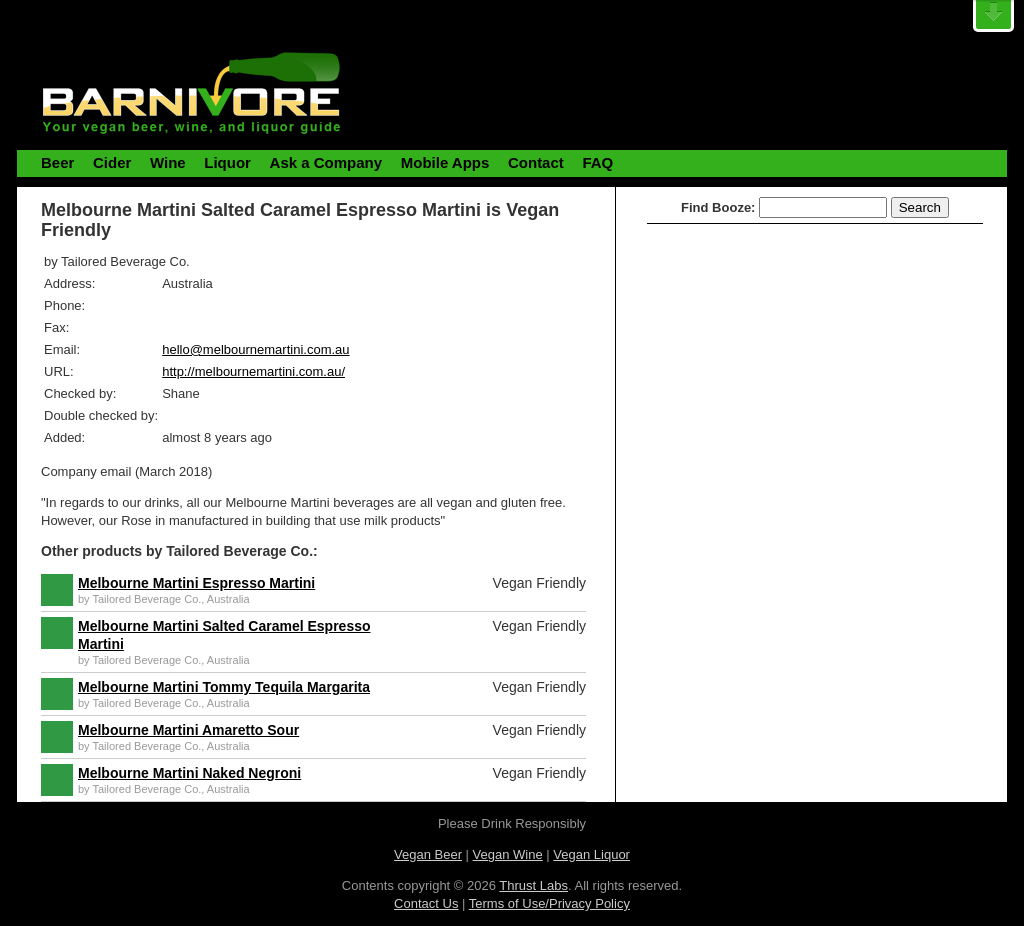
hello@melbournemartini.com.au (255, 349)
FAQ (597, 162)
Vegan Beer (428, 854)
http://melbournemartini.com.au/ (253, 371)
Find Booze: (718, 207)
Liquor (227, 162)
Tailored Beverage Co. (146, 599)
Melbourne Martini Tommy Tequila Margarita (224, 687)
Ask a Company (326, 162)
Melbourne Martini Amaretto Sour (188, 730)
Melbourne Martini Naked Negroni (189, 773)
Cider (112, 162)
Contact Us (426, 903)
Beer (57, 162)
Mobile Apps (445, 162)
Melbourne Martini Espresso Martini (196, 583)
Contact (536, 162)
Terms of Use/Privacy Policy (549, 903)
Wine (168, 162)
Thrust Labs (533, 885)
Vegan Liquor (591, 854)
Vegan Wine (508, 854)
